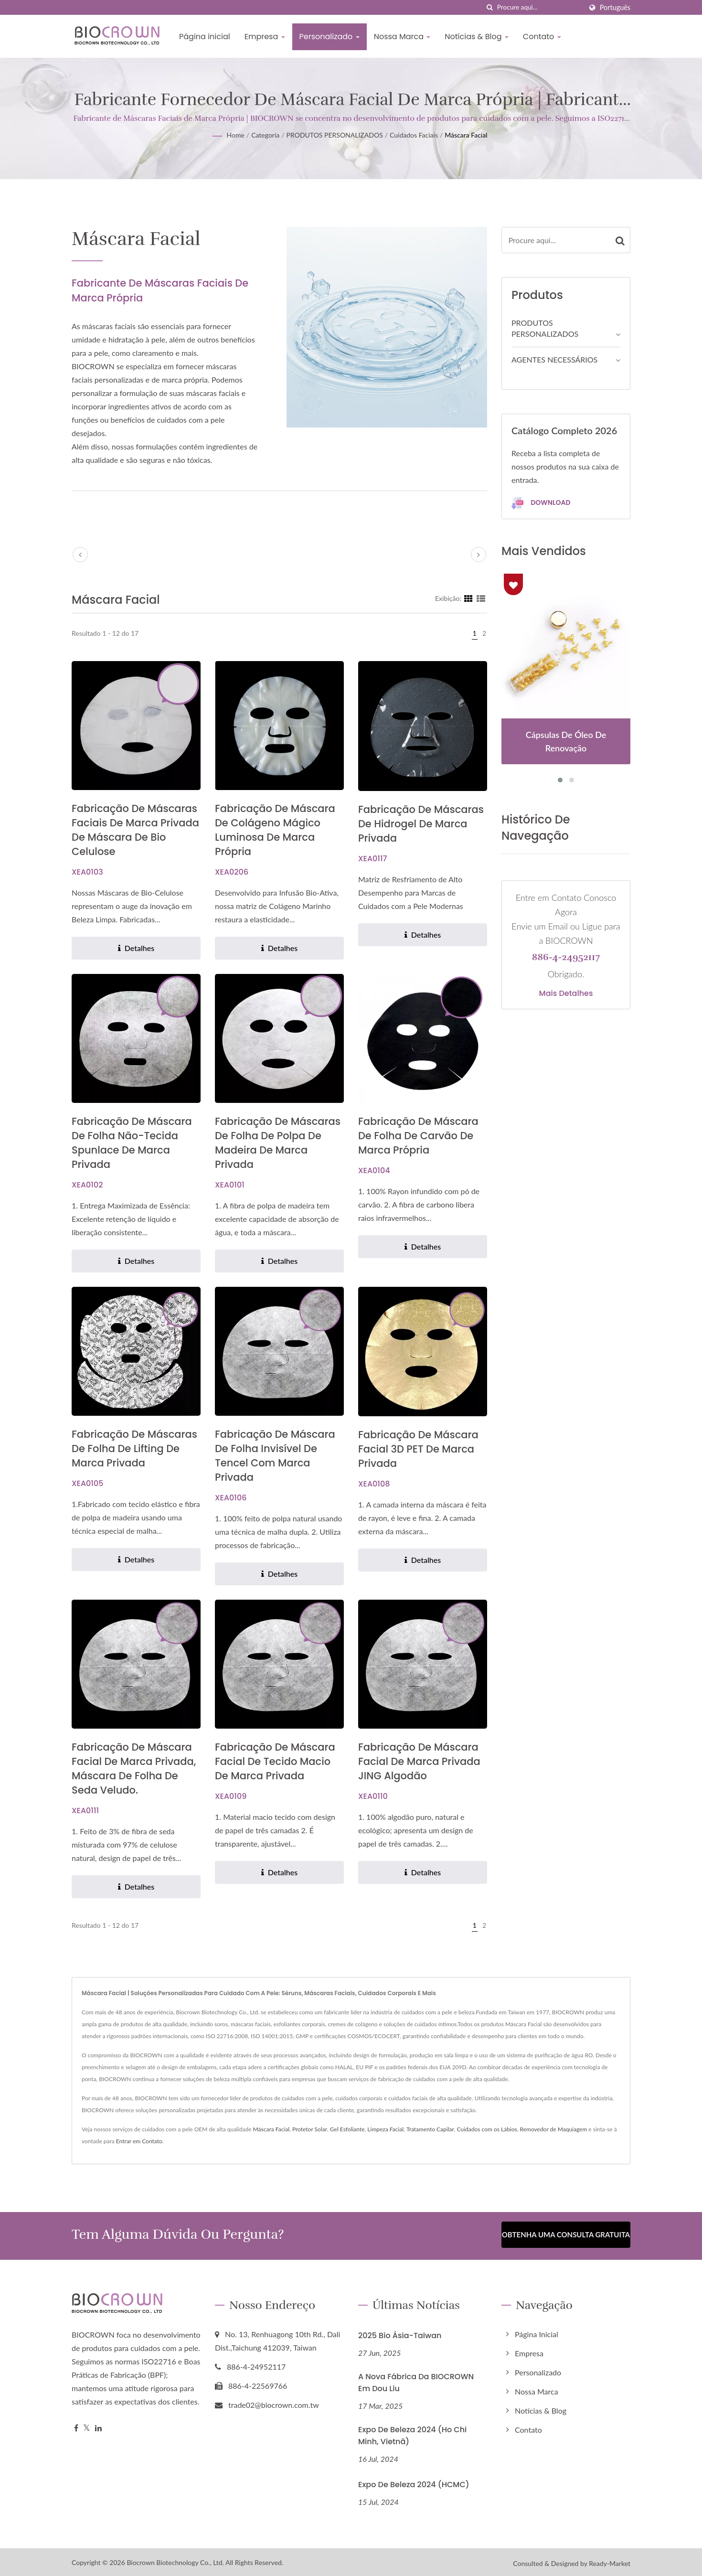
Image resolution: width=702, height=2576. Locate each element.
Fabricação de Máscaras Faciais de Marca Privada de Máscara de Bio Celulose (135, 830)
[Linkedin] (98, 2425)
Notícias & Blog (477, 36)
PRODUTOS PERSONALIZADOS (335, 135)
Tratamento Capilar (430, 2129)
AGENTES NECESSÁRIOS (554, 359)
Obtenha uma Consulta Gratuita (566, 2234)
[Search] (539, 7)
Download (540, 503)
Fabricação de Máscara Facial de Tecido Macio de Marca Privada (275, 1761)
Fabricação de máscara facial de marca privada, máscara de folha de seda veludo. (134, 1768)
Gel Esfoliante (347, 2129)
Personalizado (329, 36)
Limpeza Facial (385, 2129)
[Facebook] (76, 2425)
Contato (542, 36)
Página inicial (204, 36)
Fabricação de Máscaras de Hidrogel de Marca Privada (421, 823)
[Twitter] (86, 2425)
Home (235, 135)
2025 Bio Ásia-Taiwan (399, 2333)
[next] (478, 554)
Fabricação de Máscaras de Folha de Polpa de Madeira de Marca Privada (277, 1142)
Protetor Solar (309, 2129)
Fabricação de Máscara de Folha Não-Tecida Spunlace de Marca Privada (132, 1142)
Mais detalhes (566, 993)
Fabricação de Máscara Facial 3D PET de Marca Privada (418, 1449)
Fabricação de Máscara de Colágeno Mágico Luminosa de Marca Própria (275, 830)
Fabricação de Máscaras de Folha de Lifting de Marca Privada (134, 1448)
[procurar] (490, 7)
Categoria (265, 135)
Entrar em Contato (139, 2141)
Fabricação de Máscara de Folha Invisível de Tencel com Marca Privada (275, 1455)
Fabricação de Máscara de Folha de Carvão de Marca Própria (418, 1135)
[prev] (80, 554)
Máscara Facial (466, 135)
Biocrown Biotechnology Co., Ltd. (175, 2560)
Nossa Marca (402, 36)
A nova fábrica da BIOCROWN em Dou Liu (416, 2380)
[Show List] (481, 598)
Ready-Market (609, 2561)
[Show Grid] (468, 598)
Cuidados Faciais (414, 135)
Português (615, 7)
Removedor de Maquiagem (553, 2129)
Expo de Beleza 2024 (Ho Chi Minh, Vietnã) (412, 2433)
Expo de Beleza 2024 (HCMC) (413, 2482)
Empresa (265, 36)
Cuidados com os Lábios (487, 2129)
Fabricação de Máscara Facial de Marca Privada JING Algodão (419, 1761)
